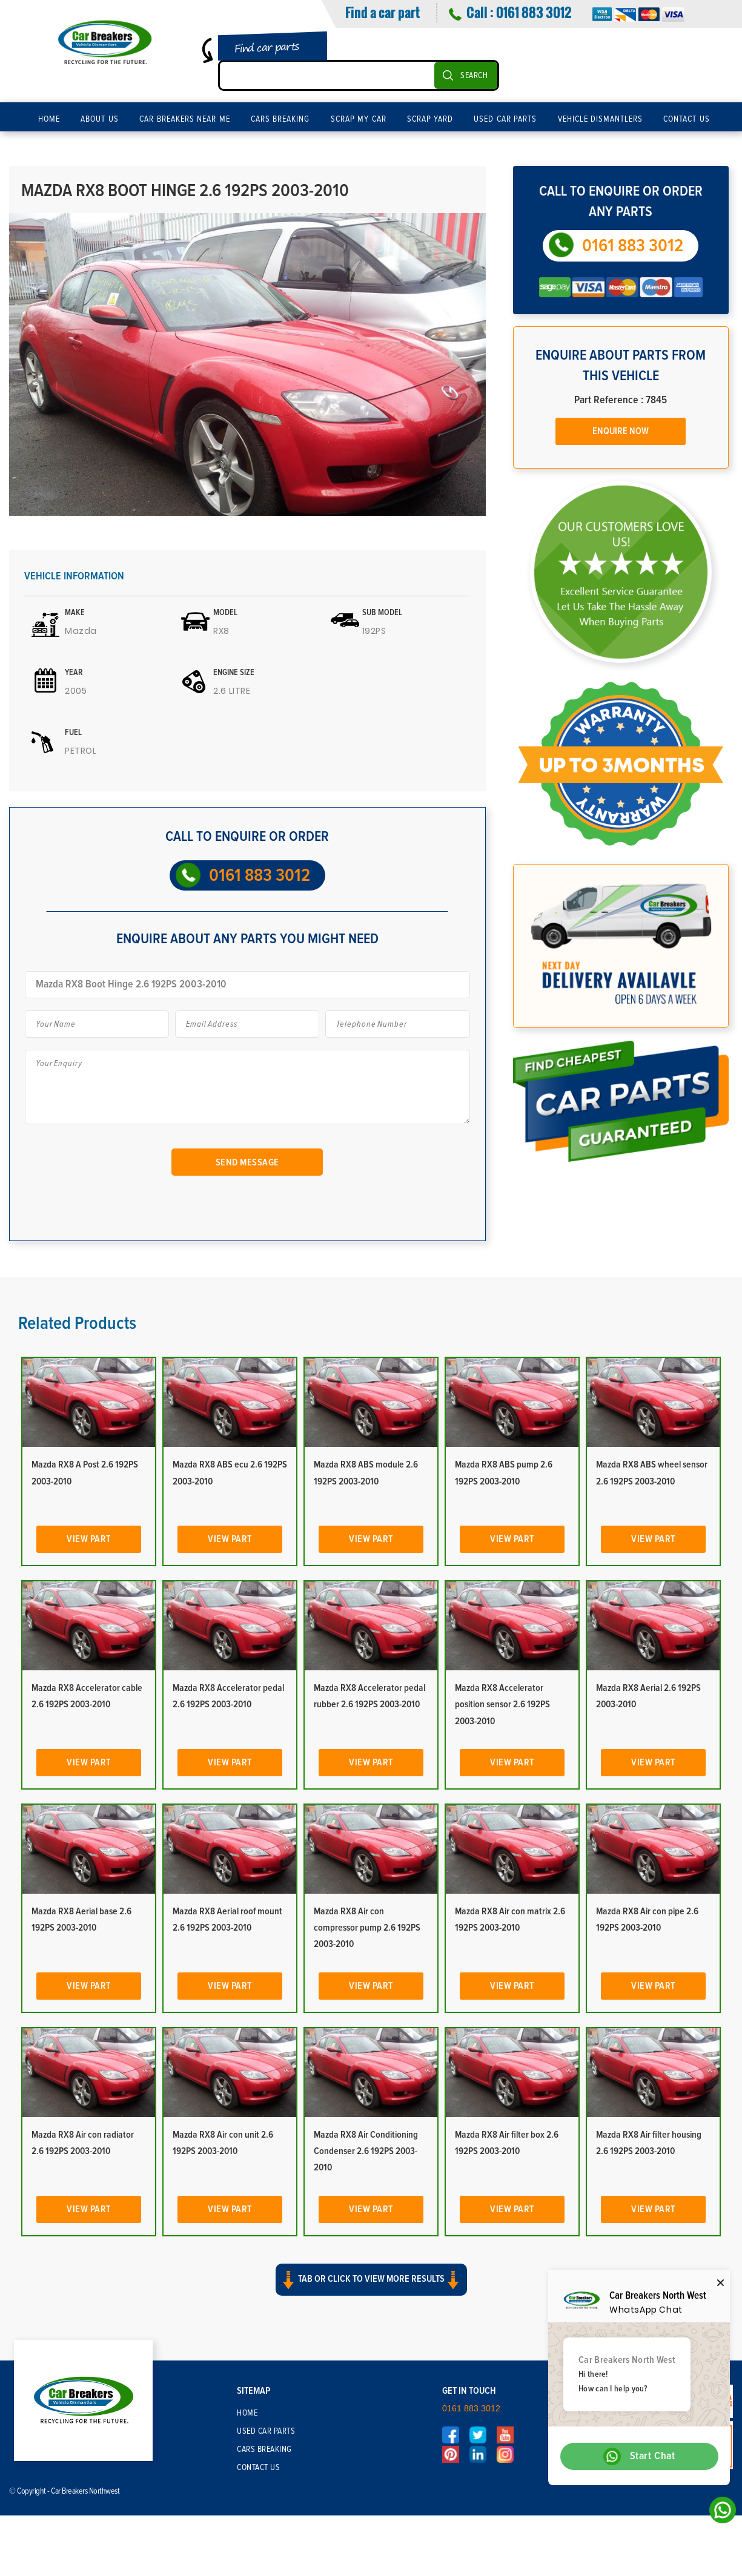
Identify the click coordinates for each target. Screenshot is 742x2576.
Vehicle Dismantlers (600, 119)
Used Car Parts (505, 119)
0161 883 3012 (533, 12)
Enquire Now (620, 431)
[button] (371, 2290)
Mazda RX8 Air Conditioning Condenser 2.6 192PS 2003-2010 (366, 2151)
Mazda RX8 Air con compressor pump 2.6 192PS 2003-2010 (367, 1927)
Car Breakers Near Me (184, 119)
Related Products (77, 1323)
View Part (89, 1539)
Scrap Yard (430, 119)
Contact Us (686, 119)
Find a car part (382, 12)
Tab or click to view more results (371, 2280)
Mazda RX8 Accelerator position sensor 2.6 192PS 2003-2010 (502, 1704)
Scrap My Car (358, 119)
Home (49, 119)
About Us (100, 119)
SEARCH (474, 75)
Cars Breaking (280, 119)
